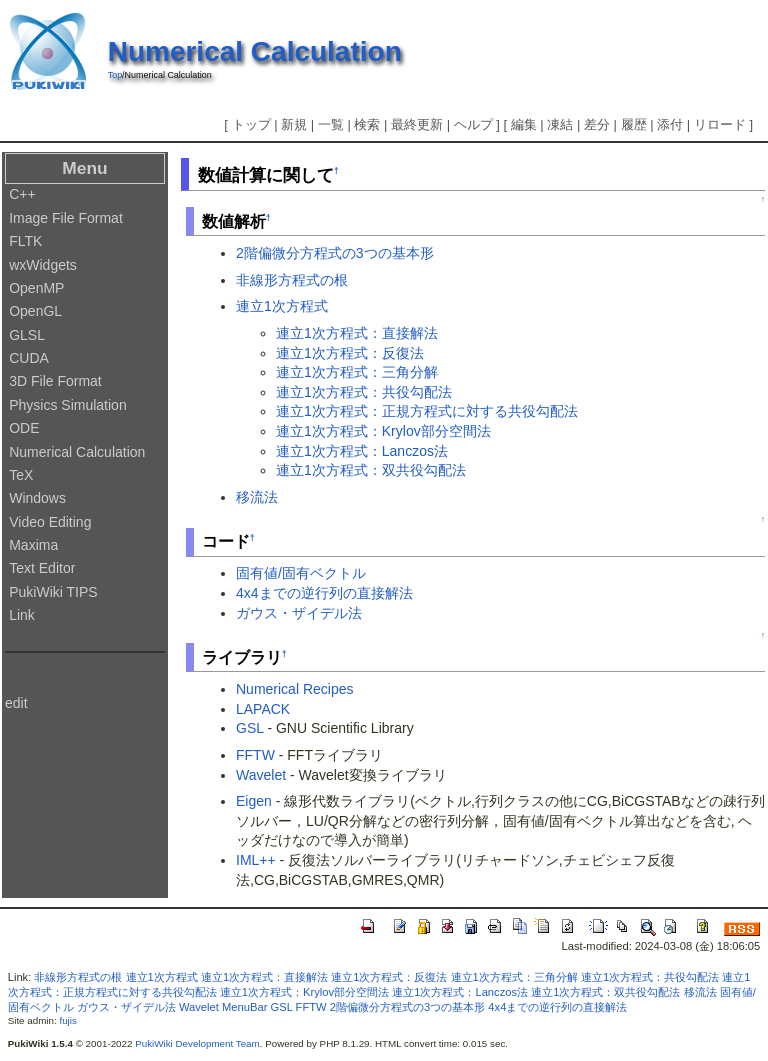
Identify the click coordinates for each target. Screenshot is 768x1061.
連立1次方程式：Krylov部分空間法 (383, 431)
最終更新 (417, 124)
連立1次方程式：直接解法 (357, 333)
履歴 (634, 124)
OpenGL (35, 311)
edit (16, 703)
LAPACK (263, 709)
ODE (24, 428)
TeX (21, 475)
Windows (37, 498)
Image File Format (66, 218)
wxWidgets (43, 265)
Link (22, 615)
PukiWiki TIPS (53, 592)
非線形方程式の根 (292, 280)
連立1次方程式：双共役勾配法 (371, 470)
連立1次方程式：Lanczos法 (362, 451)
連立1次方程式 (282, 306)
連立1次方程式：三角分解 (357, 372)
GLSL (27, 335)
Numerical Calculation (255, 51)
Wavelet (261, 775)
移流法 (257, 497)
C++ (22, 194)
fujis (67, 1020)
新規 (294, 124)
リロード (720, 124)
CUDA (29, 358)
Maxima (33, 545)
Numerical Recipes (294, 689)
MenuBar (244, 1007)
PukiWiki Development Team (197, 1043)
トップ (251, 124)
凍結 (560, 124)
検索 (367, 124)
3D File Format (55, 381)
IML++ (256, 860)
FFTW (255, 755)
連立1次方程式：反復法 (350, 353)
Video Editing (50, 522)
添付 (670, 124)
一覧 (331, 124)
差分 (597, 124)
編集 (524, 124)
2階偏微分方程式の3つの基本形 (335, 253)
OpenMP (36, 288)
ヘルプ (473, 124)
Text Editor (42, 568)
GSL (250, 728)
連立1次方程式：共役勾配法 (364, 392)
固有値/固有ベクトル (301, 573)
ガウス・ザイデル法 (299, 613)
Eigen (254, 801)
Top (115, 75)
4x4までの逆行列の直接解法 (324, 593)
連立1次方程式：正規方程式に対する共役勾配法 (427, 411)
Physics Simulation (68, 405)
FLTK (25, 241)
